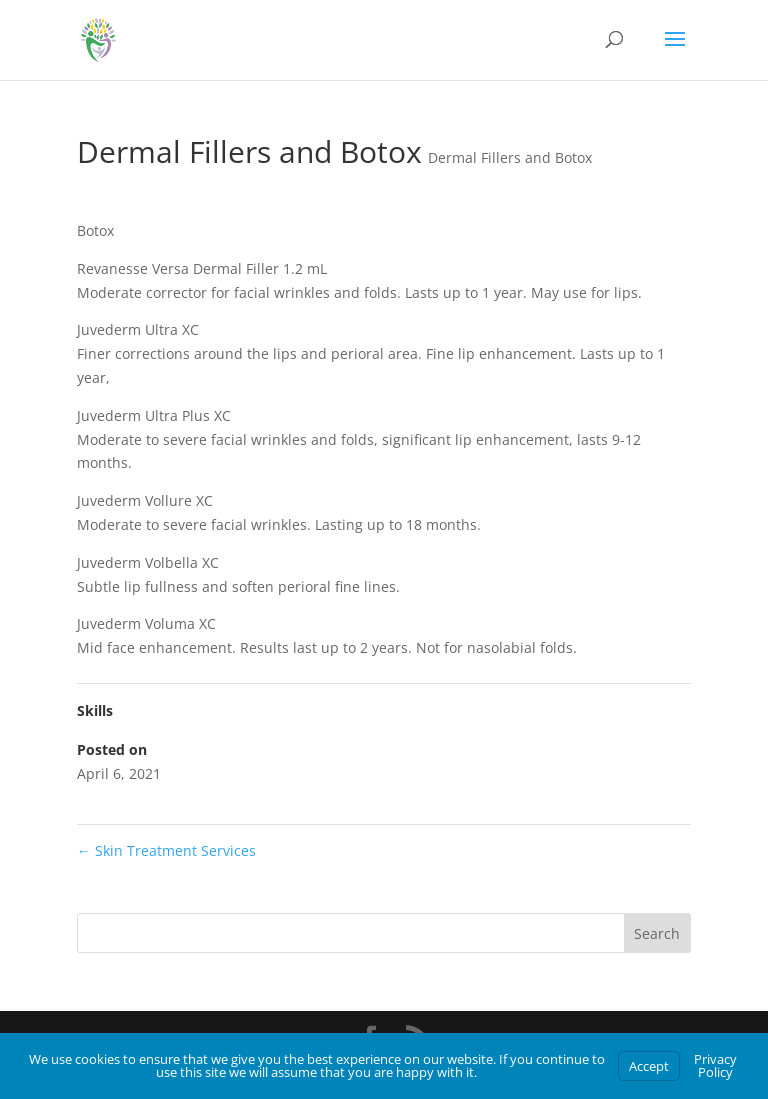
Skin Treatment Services (166, 850)
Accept (649, 1066)
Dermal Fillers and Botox (510, 157)
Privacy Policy (715, 1065)
